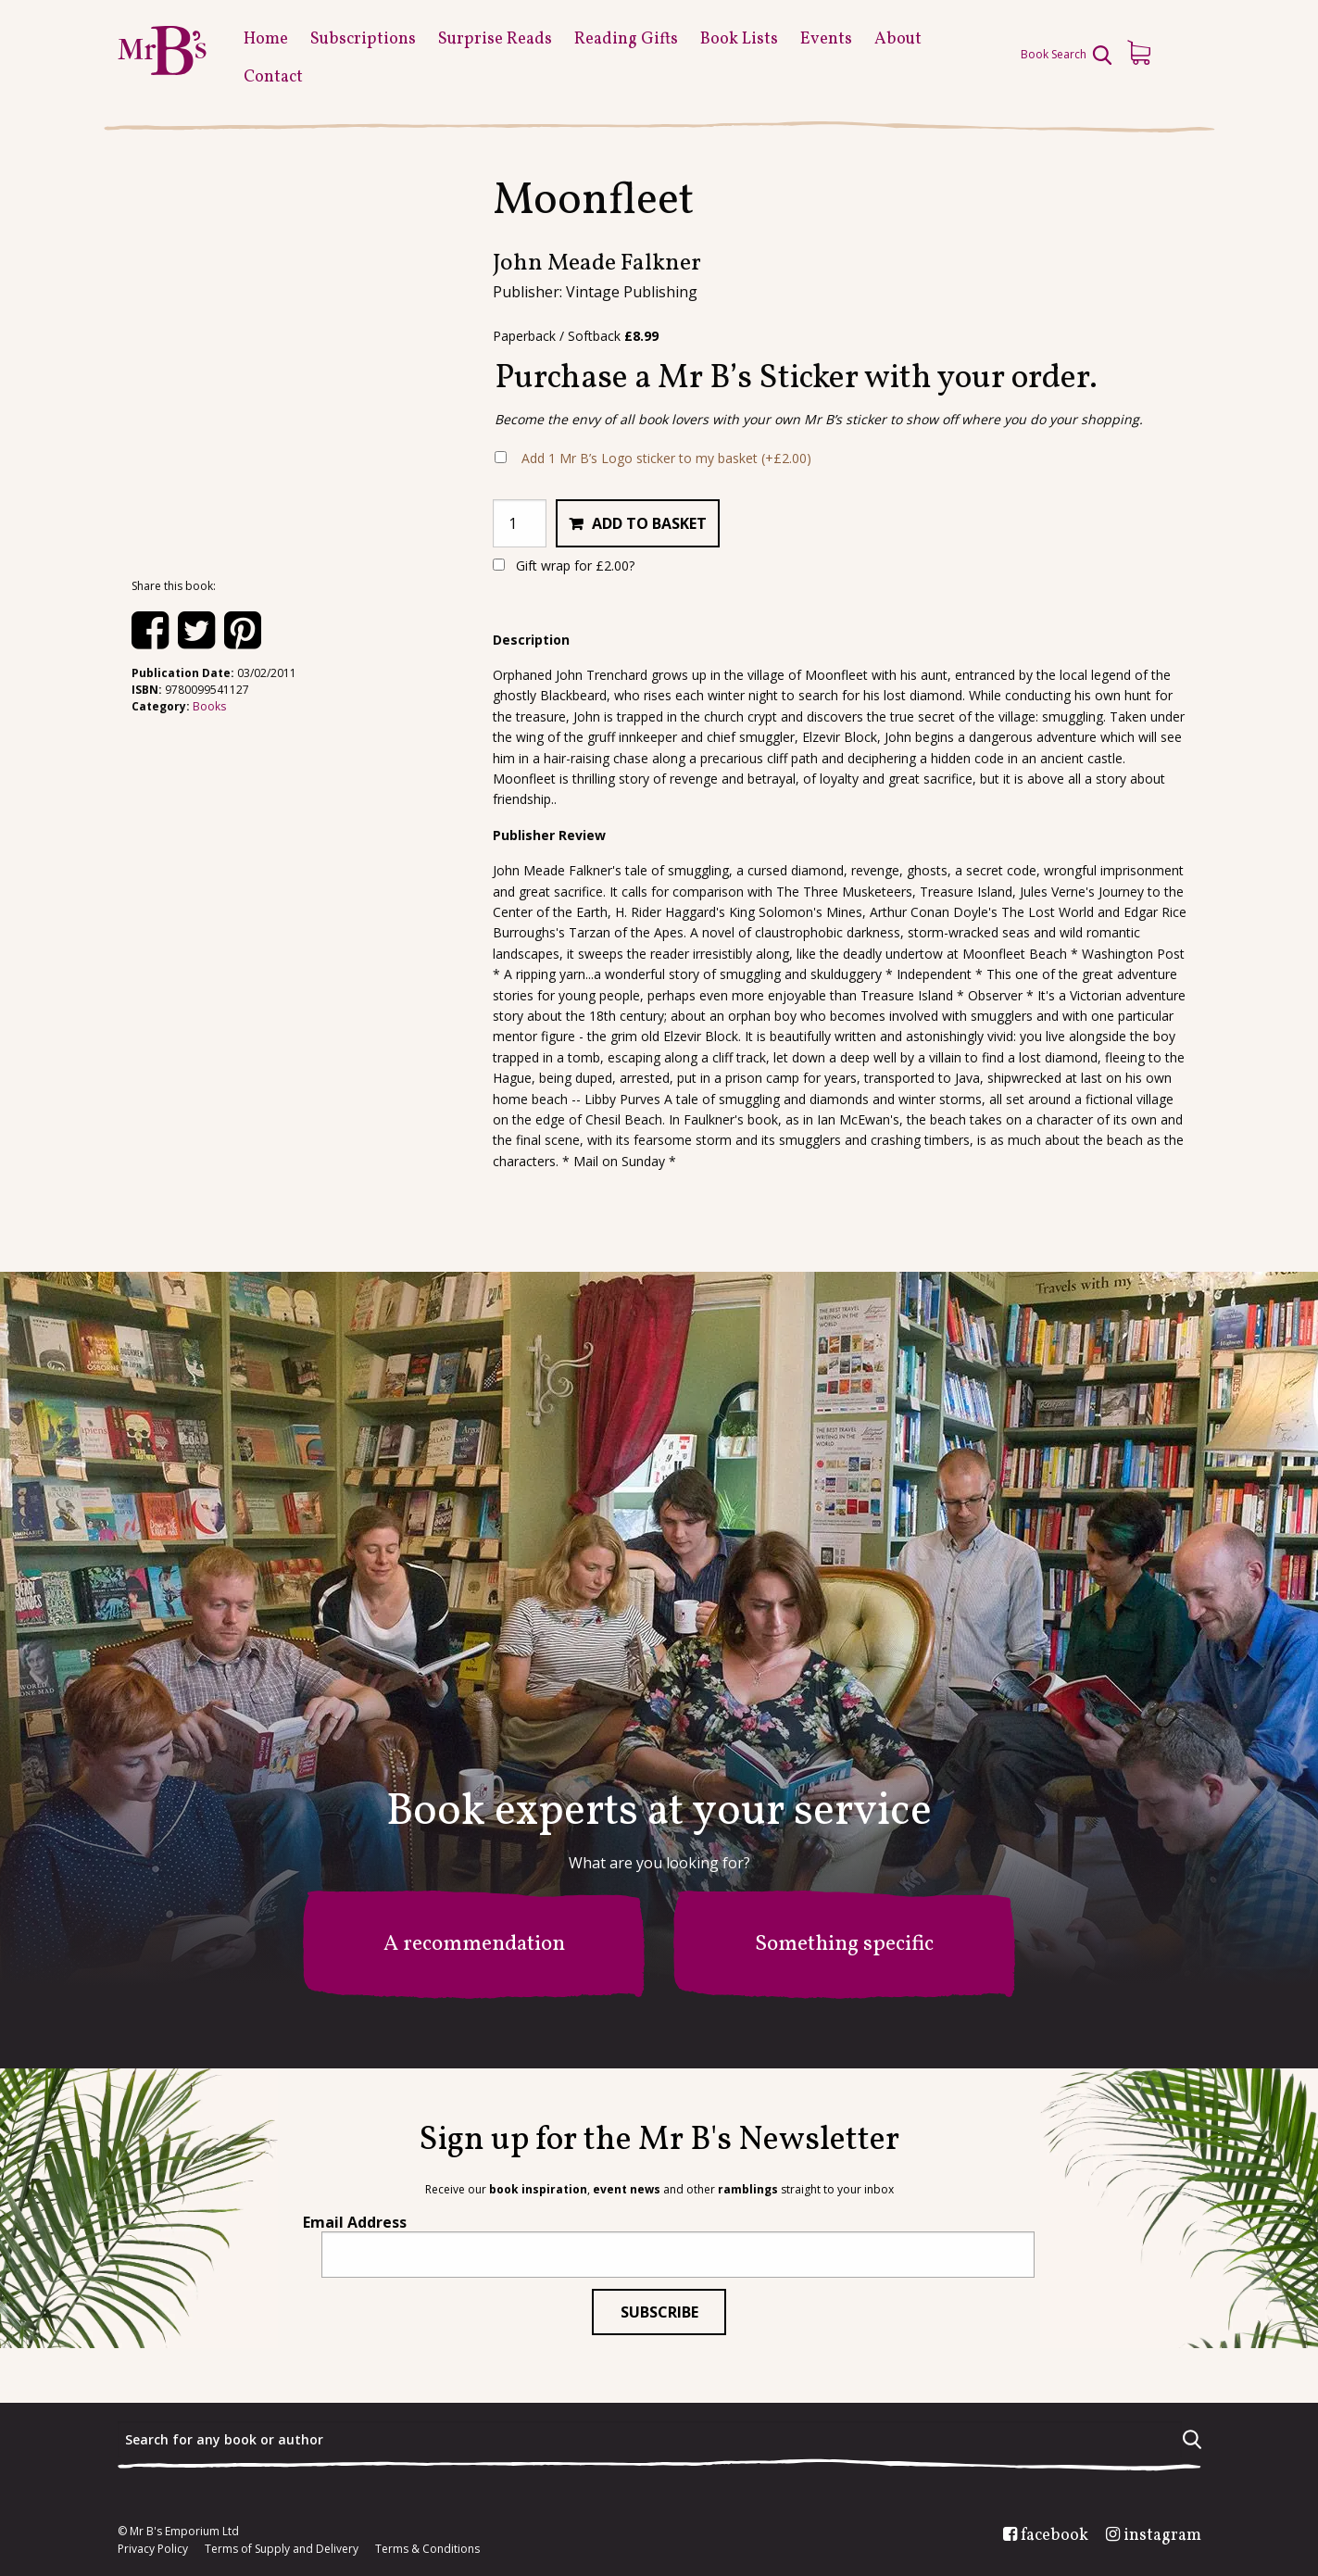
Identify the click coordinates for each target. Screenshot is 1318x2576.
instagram (1162, 2536)
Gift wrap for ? (563, 565)
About (898, 39)
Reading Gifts (626, 39)
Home (266, 39)
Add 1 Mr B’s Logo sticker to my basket (666, 458)
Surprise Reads (495, 39)
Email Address (355, 2222)
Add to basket (649, 523)
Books (209, 706)
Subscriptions (363, 39)
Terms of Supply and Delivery (281, 2549)
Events (826, 39)
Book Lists (739, 39)
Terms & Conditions (427, 2549)
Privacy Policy (153, 2549)
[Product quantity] (519, 523)
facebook (1054, 2536)
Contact (273, 77)
